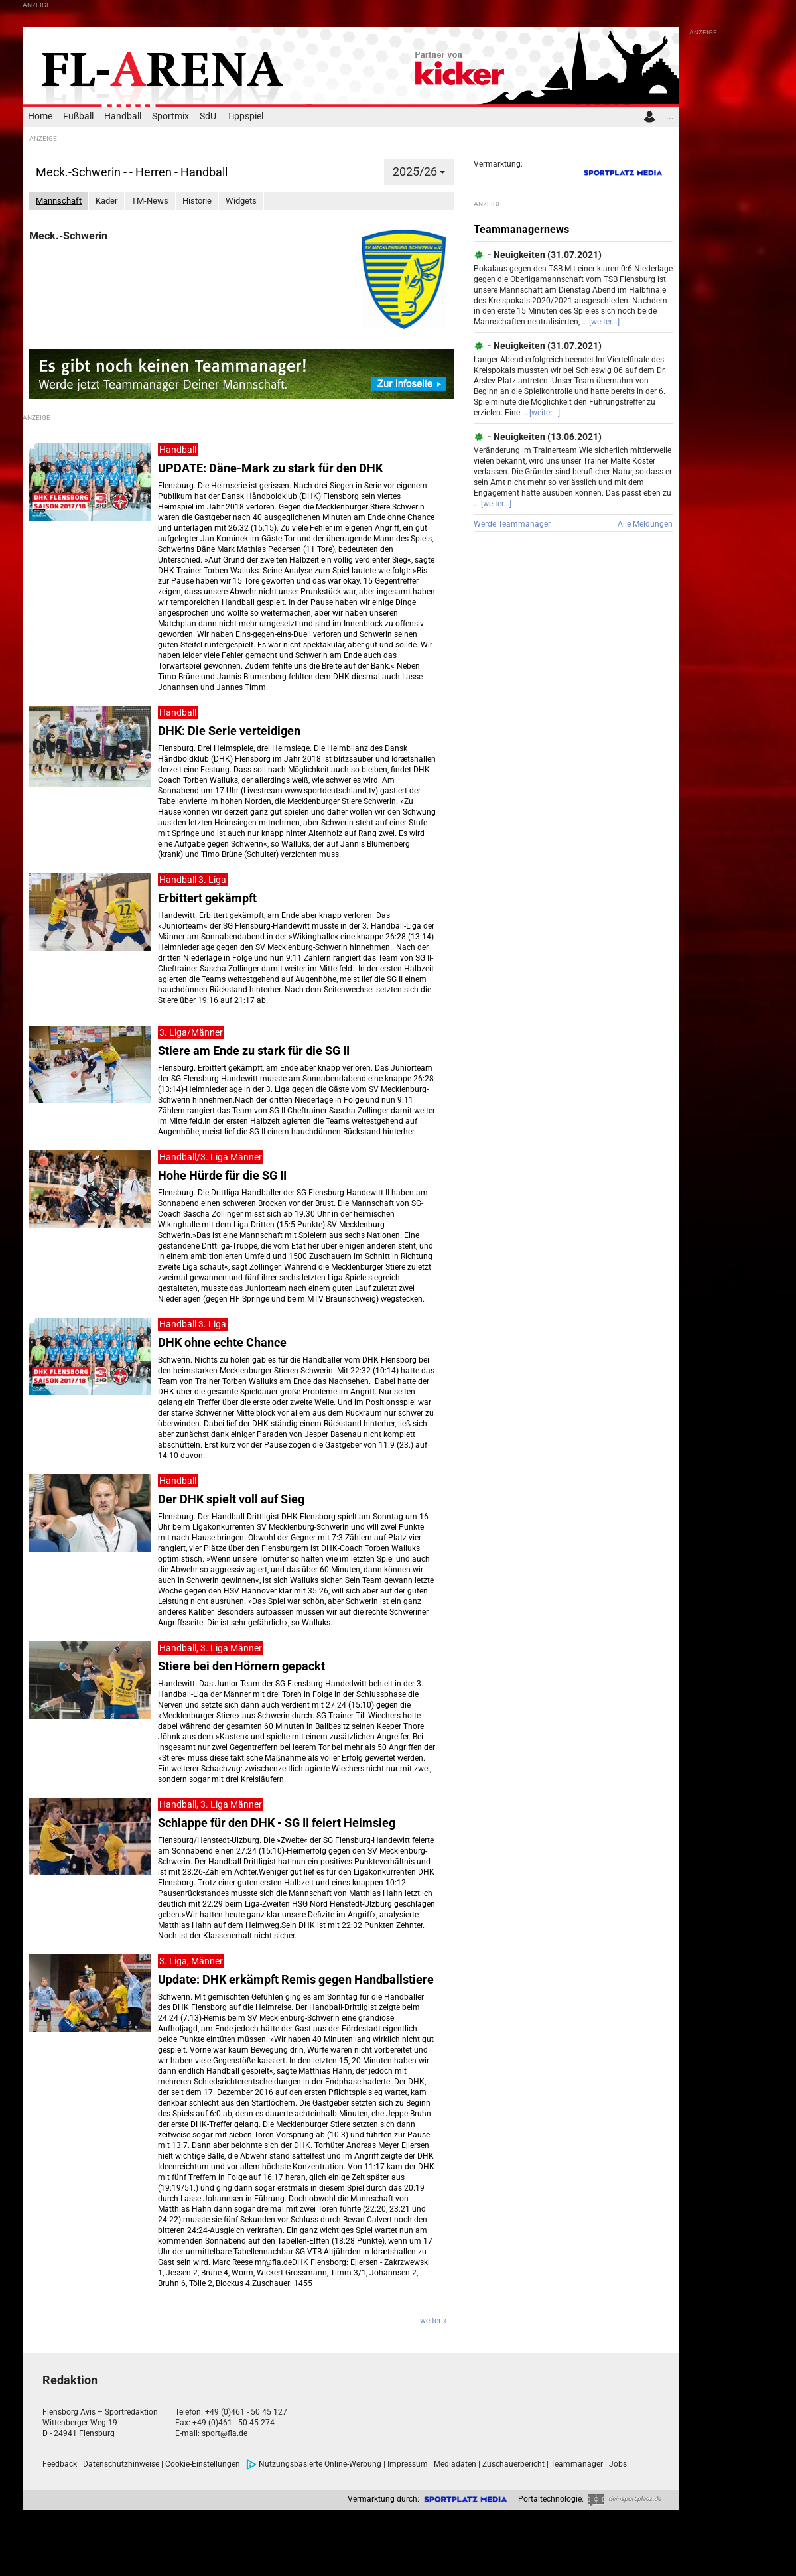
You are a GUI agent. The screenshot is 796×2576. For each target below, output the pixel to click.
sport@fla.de (224, 2433)
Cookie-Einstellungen (202, 2464)
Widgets (241, 201)
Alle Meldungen (645, 524)
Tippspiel (245, 116)
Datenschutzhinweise (121, 2464)
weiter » (433, 2320)
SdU (208, 116)
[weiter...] (604, 321)
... (670, 116)
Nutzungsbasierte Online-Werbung (313, 2464)
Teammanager (577, 2464)
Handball (122, 116)
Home (40, 116)
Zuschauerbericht (513, 2464)
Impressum (407, 2464)
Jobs (618, 2464)
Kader (106, 201)
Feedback (59, 2464)
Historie (197, 201)
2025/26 (419, 171)
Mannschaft (59, 201)
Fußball (78, 116)
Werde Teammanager (512, 524)
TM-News (149, 201)
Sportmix (170, 116)
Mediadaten (455, 2464)
